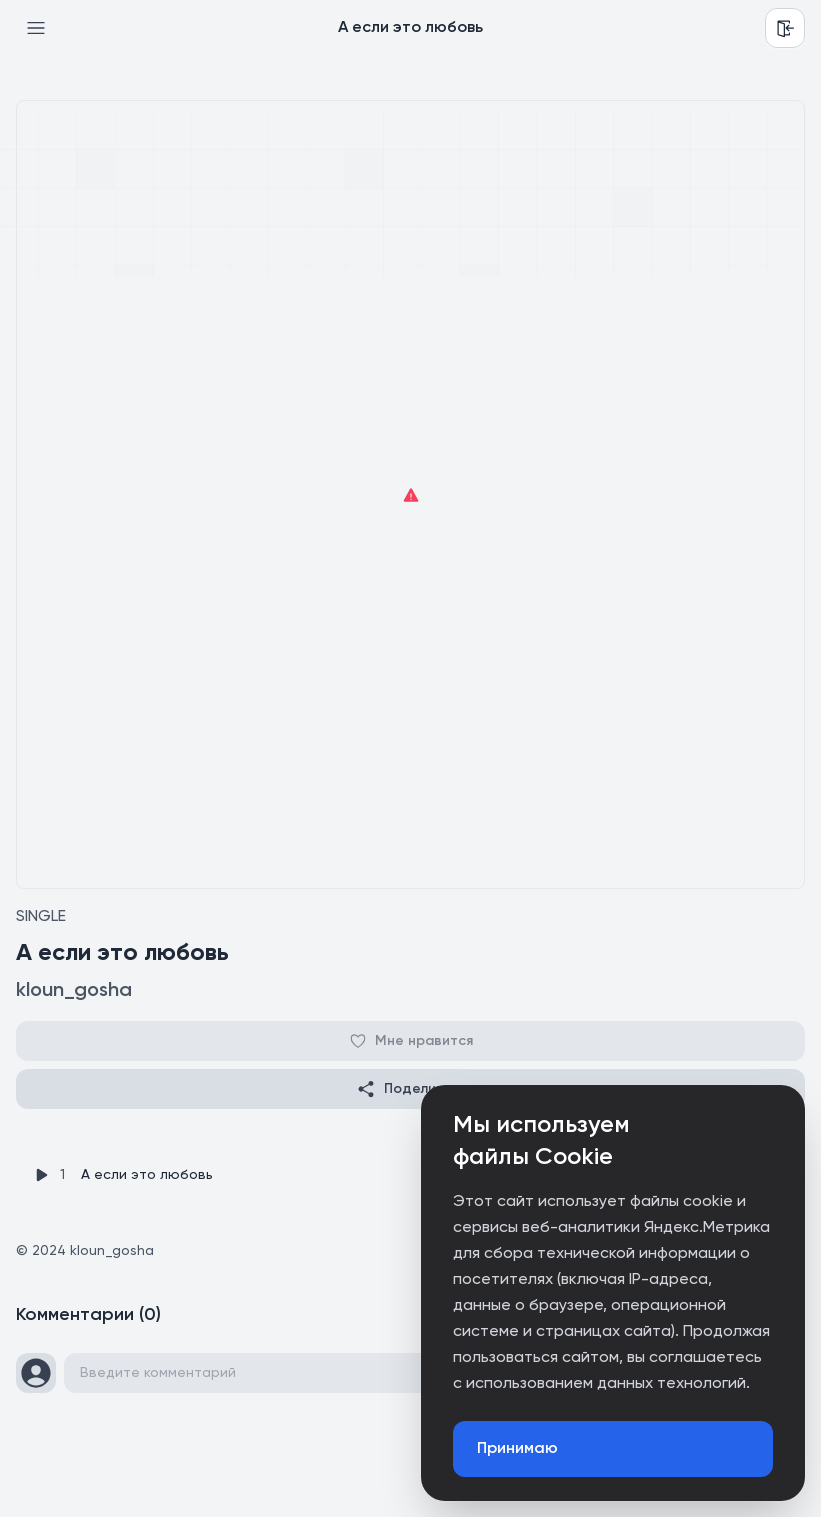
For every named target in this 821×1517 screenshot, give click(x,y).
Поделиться (411, 1089)
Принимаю (517, 1449)
